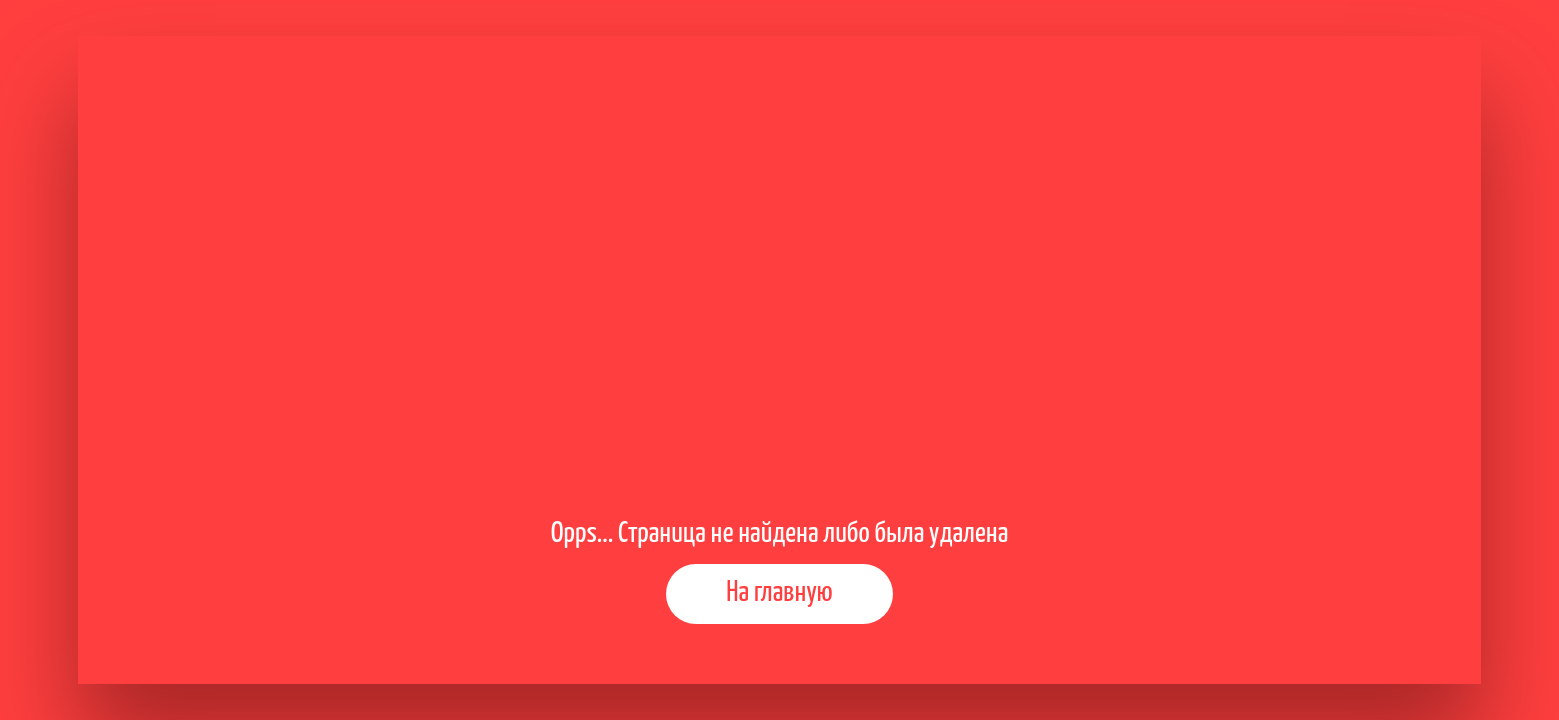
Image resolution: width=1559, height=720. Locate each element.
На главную (779, 593)
